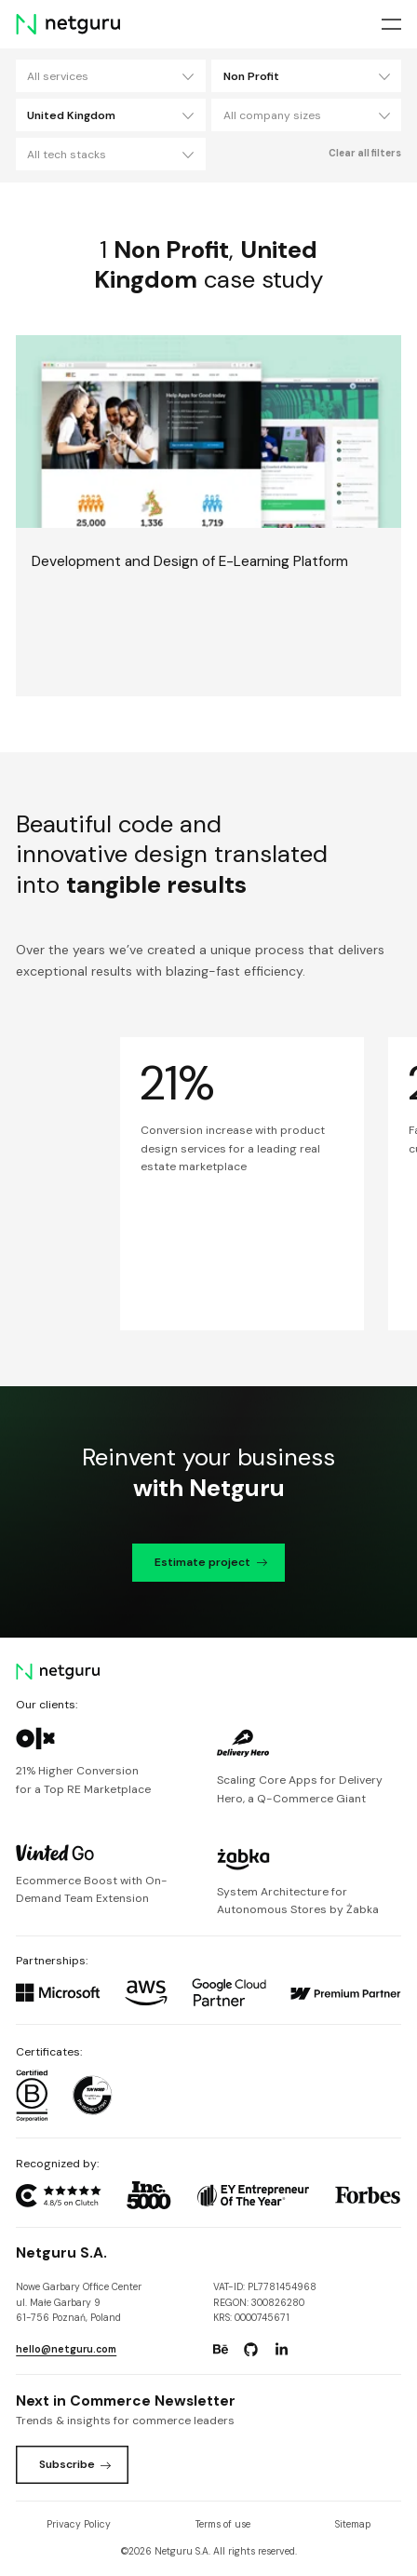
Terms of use (222, 2524)
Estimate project (211, 1562)
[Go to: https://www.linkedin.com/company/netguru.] (281, 2350)
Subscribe (75, 2464)
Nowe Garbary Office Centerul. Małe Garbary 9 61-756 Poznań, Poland (78, 2302)
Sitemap (352, 2524)
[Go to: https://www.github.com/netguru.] (251, 2350)
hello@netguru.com (66, 2349)
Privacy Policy (79, 2524)
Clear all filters (365, 153)
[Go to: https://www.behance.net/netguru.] (220, 2350)
